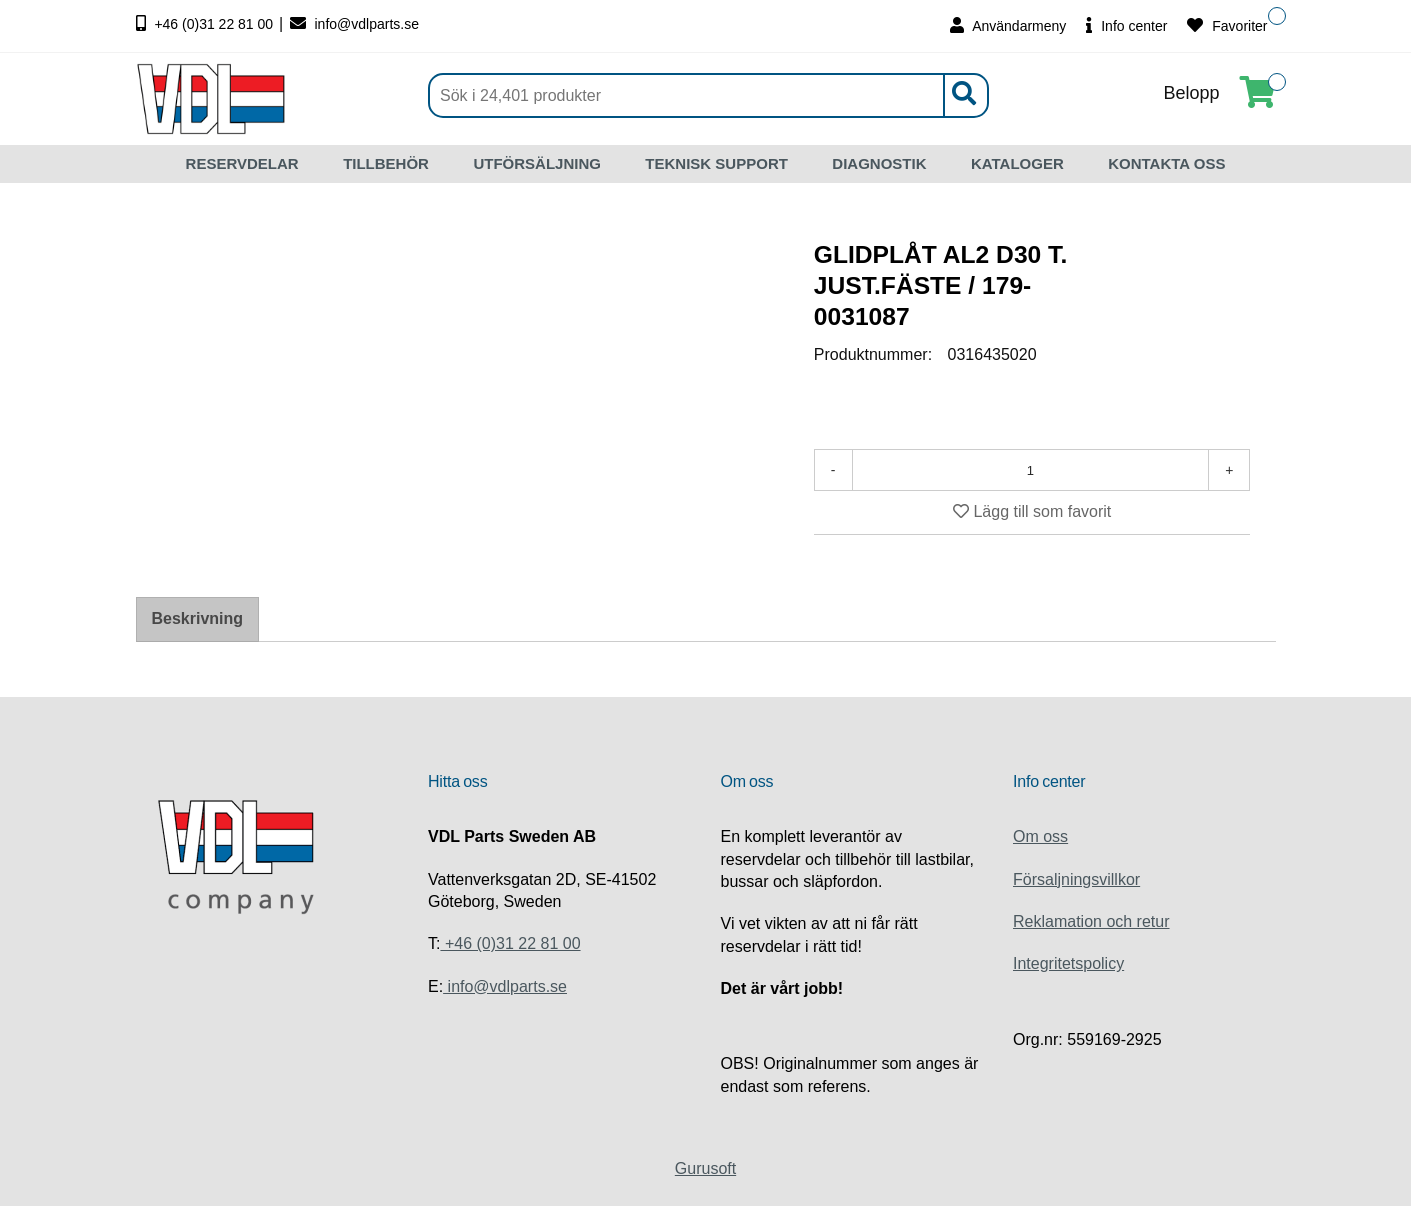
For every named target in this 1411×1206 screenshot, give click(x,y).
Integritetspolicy (1068, 963)
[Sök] (708, 95)
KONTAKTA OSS (1166, 163)
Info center (1126, 25)
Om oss (1040, 836)
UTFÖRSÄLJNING (537, 163)
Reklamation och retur (1091, 921)
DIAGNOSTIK (879, 163)
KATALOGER (1017, 163)
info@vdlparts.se (354, 24)
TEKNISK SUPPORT (716, 163)
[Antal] (1031, 470)
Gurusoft (705, 1168)
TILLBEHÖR (386, 163)
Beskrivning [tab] (198, 618)
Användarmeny (1008, 25)
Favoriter (1227, 25)
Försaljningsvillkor (1076, 879)
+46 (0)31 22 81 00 (207, 24)
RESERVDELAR (242, 163)
